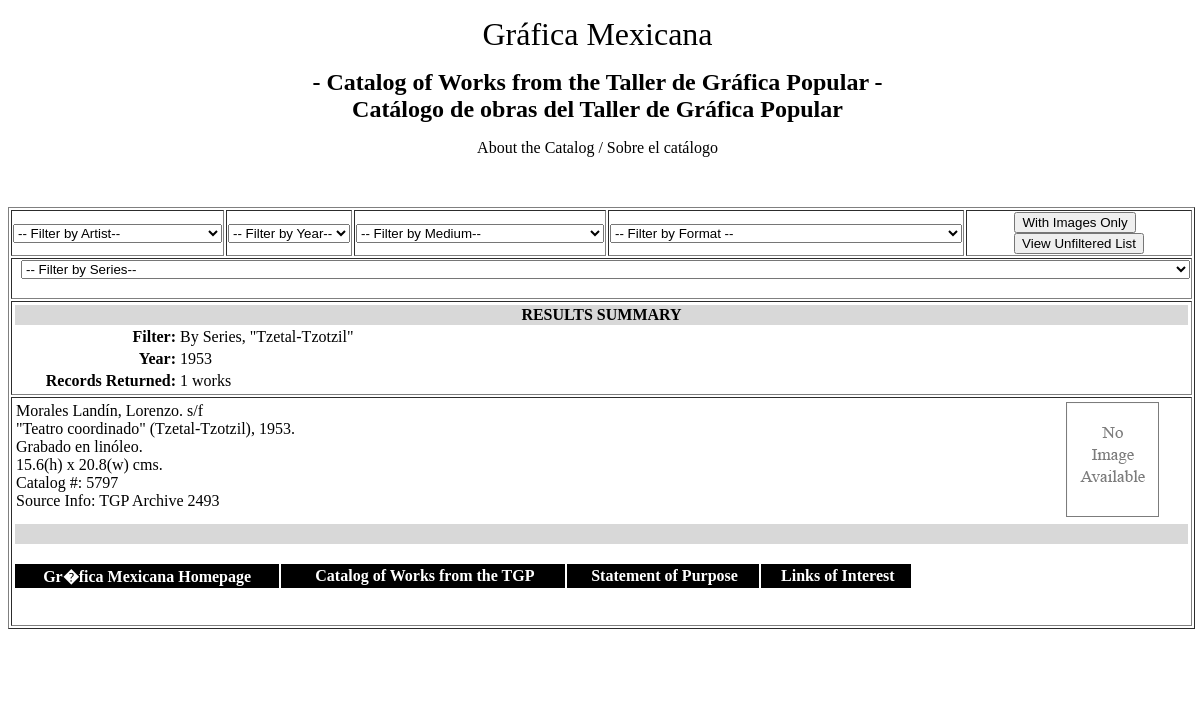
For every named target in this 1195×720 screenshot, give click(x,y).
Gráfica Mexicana (597, 34)
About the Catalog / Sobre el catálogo (597, 147)
